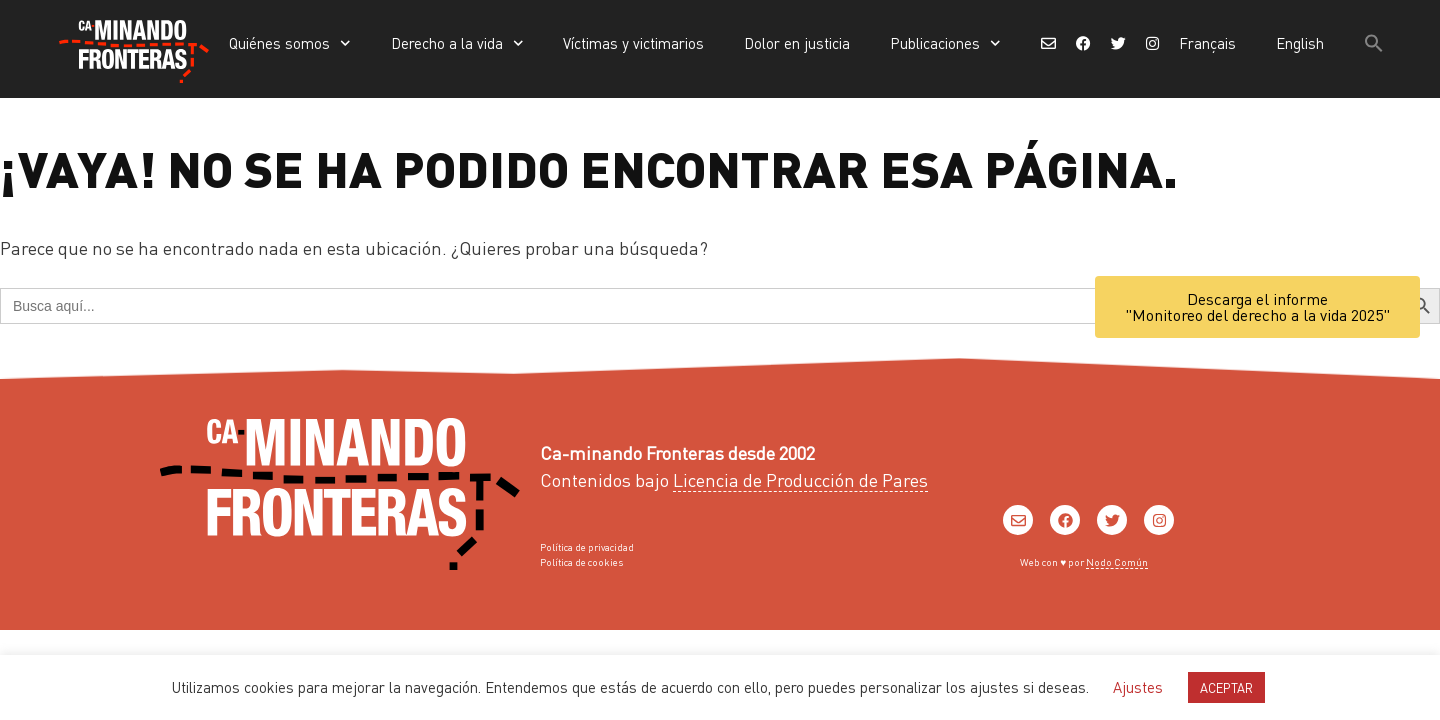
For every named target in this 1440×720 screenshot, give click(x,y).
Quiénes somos (290, 43)
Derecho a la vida (457, 43)
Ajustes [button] (1138, 687)
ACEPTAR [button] (1226, 687)
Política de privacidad (587, 547)
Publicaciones (945, 43)
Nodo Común (1117, 562)
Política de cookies (581, 562)
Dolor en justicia (797, 43)
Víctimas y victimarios (633, 43)
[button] (1374, 43)
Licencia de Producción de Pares (800, 479)
